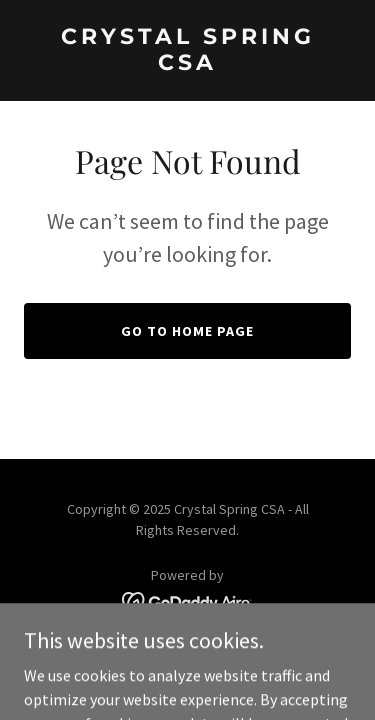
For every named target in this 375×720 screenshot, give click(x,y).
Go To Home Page (187, 331)
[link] (187, 64)
